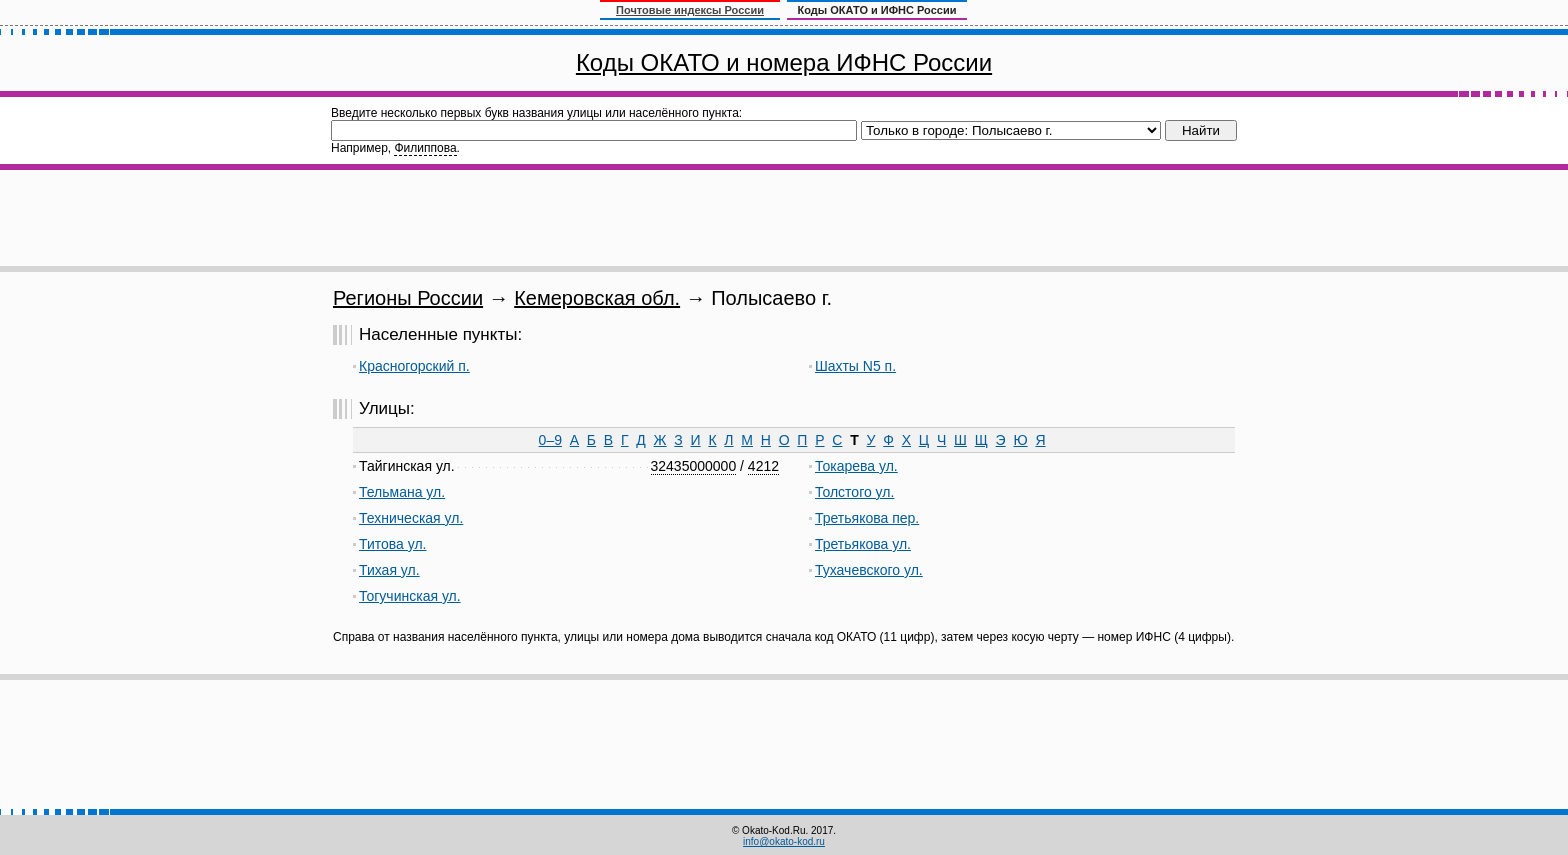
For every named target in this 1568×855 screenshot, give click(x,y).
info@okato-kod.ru (784, 841)
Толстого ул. (854, 492)
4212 (763, 466)
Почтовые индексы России (690, 10)
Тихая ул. (389, 570)
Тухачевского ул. (869, 570)
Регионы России (408, 298)
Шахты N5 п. (855, 366)
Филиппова (425, 148)
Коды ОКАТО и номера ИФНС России (784, 62)
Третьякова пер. (867, 518)
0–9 (550, 440)
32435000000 (694, 466)
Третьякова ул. (863, 544)
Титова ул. (393, 544)
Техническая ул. (411, 518)
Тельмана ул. (402, 492)
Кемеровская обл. (597, 298)
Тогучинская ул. (410, 596)
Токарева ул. (856, 466)
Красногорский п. (414, 366)
